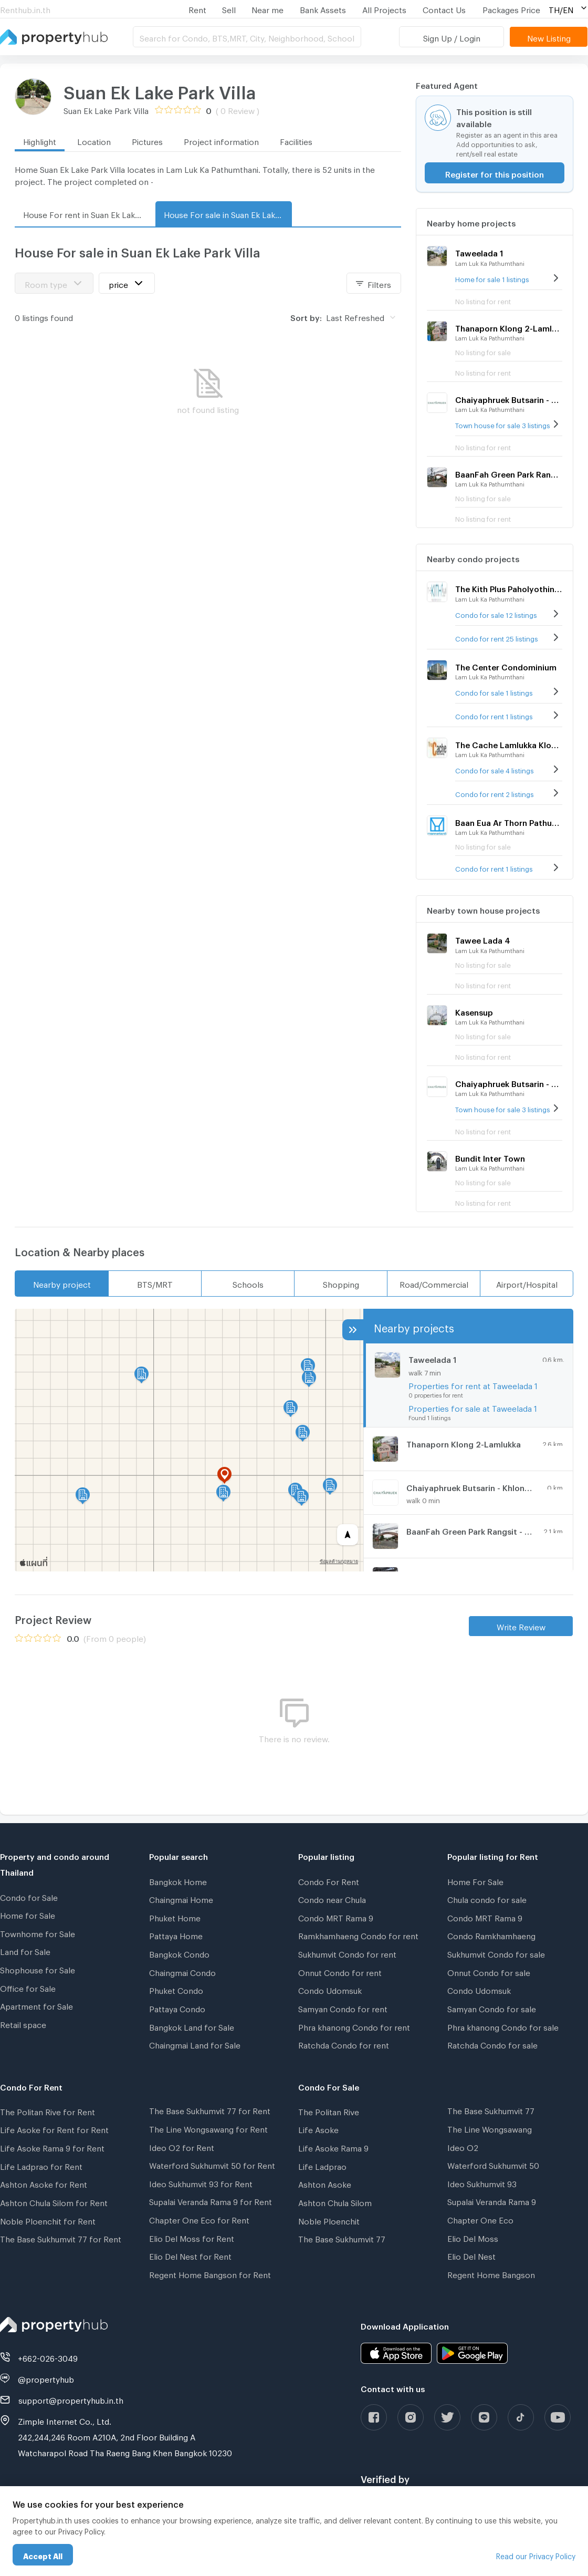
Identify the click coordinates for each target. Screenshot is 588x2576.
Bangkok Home (178, 1880)
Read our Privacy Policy (535, 2555)
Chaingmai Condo (182, 1971)
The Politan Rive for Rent (47, 2110)
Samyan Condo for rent (342, 2007)
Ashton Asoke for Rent (43, 2183)
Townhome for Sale (37, 1932)
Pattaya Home (176, 1934)
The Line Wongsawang (489, 2128)
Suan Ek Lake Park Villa (160, 89)
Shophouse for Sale (37, 1968)
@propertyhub (46, 2378)
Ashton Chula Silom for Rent (54, 2201)
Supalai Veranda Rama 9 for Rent (210, 2200)
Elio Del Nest (471, 2255)
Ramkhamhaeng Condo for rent (358, 1934)
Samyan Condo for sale (491, 2007)
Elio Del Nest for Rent (190, 2255)
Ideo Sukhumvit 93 (482, 2182)
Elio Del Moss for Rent (191, 2237)
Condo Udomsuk (330, 1989)
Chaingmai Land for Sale (194, 2044)
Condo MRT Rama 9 (335, 1916)
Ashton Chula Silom (335, 2201)
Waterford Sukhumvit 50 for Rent (212, 2164)
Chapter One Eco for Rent (199, 2219)
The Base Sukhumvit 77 (341, 2237)
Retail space (23, 2023)
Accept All (42, 2555)
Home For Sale (475, 1880)
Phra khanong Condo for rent (354, 2026)
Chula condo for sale (487, 1898)
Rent (197, 8)
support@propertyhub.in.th (70, 2399)
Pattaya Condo (177, 2007)
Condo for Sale (29, 1896)
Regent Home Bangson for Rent (210, 2273)
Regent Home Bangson (491, 2273)
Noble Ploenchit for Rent (48, 2220)
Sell (229, 8)
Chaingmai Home (181, 1898)
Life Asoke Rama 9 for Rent (52, 2147)
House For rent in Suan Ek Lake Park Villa (87, 213)
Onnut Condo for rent (340, 1971)
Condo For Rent (328, 1880)
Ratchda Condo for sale (492, 2044)
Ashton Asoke (324, 2183)
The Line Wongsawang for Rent (208, 2128)
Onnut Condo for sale (488, 1971)
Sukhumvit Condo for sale (496, 1953)
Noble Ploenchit (329, 2220)
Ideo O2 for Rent (181, 2146)
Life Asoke (318, 2128)
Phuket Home (175, 1916)
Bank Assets (323, 8)
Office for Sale (28, 1987)
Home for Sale (27, 1914)
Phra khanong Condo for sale (503, 2026)
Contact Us (444, 8)
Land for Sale (25, 1950)
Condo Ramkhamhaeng (491, 1934)
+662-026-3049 (48, 2357)
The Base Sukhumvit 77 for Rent (60, 2237)
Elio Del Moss (472, 2237)
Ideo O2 (462, 2146)
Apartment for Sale (36, 2005)
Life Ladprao (322, 2165)
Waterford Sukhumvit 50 (493, 2164)
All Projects (384, 8)
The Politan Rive (328, 2110)
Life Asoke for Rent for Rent (54, 2128)
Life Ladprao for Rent (41, 2165)
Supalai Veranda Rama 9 (491, 2200)
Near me (267, 8)
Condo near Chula (332, 1898)
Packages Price (511, 8)
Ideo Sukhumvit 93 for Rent (201, 2182)
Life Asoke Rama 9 (333, 2147)
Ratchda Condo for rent (343, 2044)
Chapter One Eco (480, 2219)
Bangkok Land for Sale (191, 2026)
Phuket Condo (176, 1989)
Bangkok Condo (179, 1953)
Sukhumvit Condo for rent (347, 1953)
